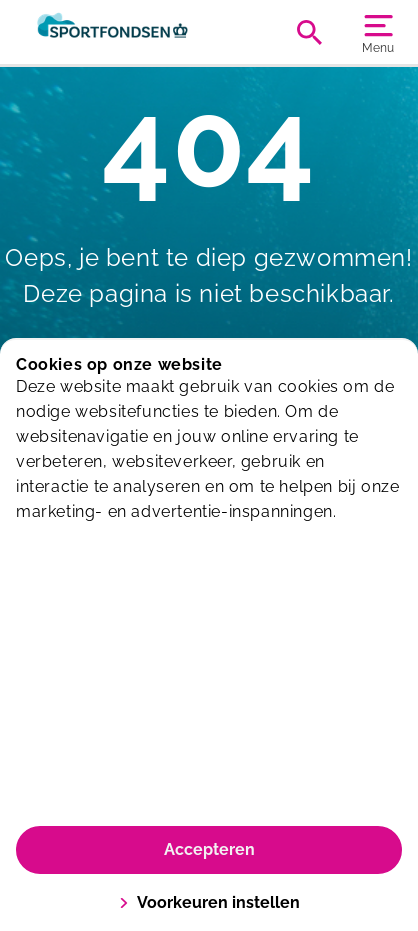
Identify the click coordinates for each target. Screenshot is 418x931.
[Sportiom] (112, 32)
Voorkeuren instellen (209, 902)
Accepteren (209, 849)
